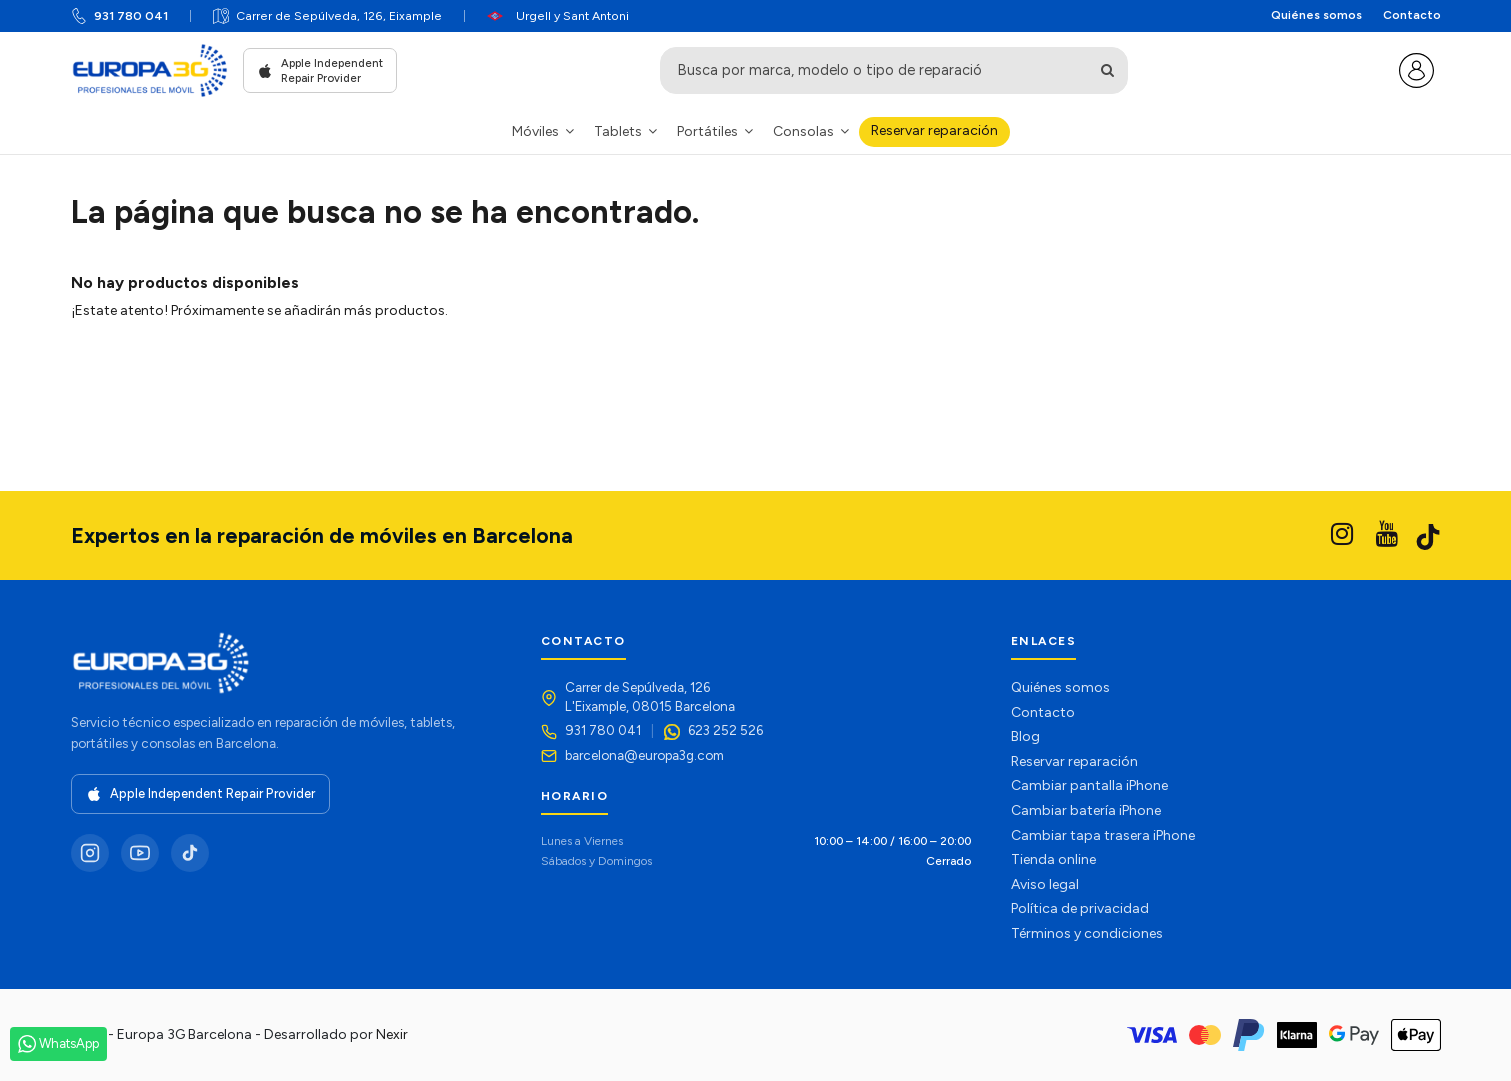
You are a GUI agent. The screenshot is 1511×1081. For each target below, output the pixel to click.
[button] (543, 131)
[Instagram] (90, 853)
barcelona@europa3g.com (644, 755)
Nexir (392, 1034)
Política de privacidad (1080, 908)
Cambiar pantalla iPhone (1089, 785)
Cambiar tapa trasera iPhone (1103, 835)
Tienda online (1053, 859)
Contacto (1412, 15)
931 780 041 (131, 15)
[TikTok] (190, 853)
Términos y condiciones (1087, 933)
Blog (1025, 736)
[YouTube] (140, 853)
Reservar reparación (1074, 761)
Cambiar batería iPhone (1086, 810)
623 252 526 (725, 730)
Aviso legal (1045, 884)
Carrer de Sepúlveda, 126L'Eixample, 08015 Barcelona (650, 696)
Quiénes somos (1316, 15)
